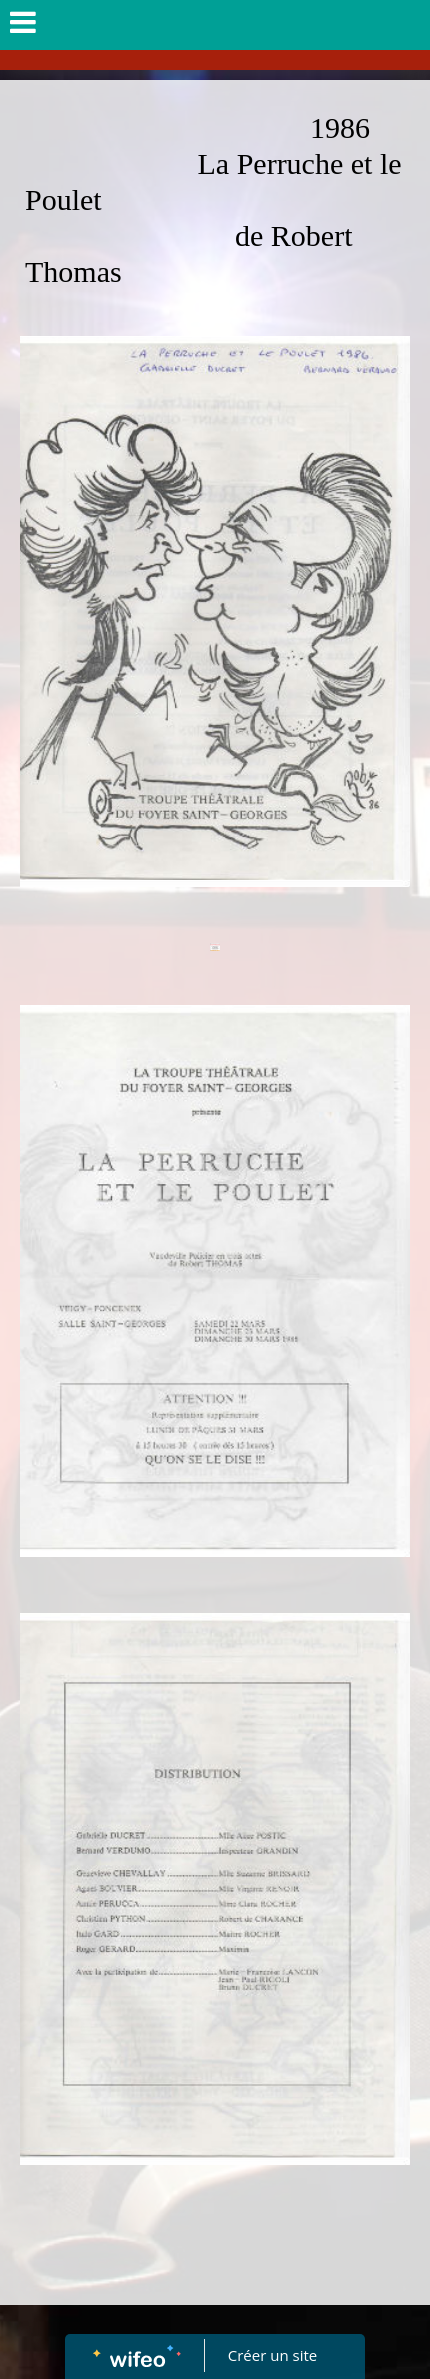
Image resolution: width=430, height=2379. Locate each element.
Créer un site (272, 2355)
